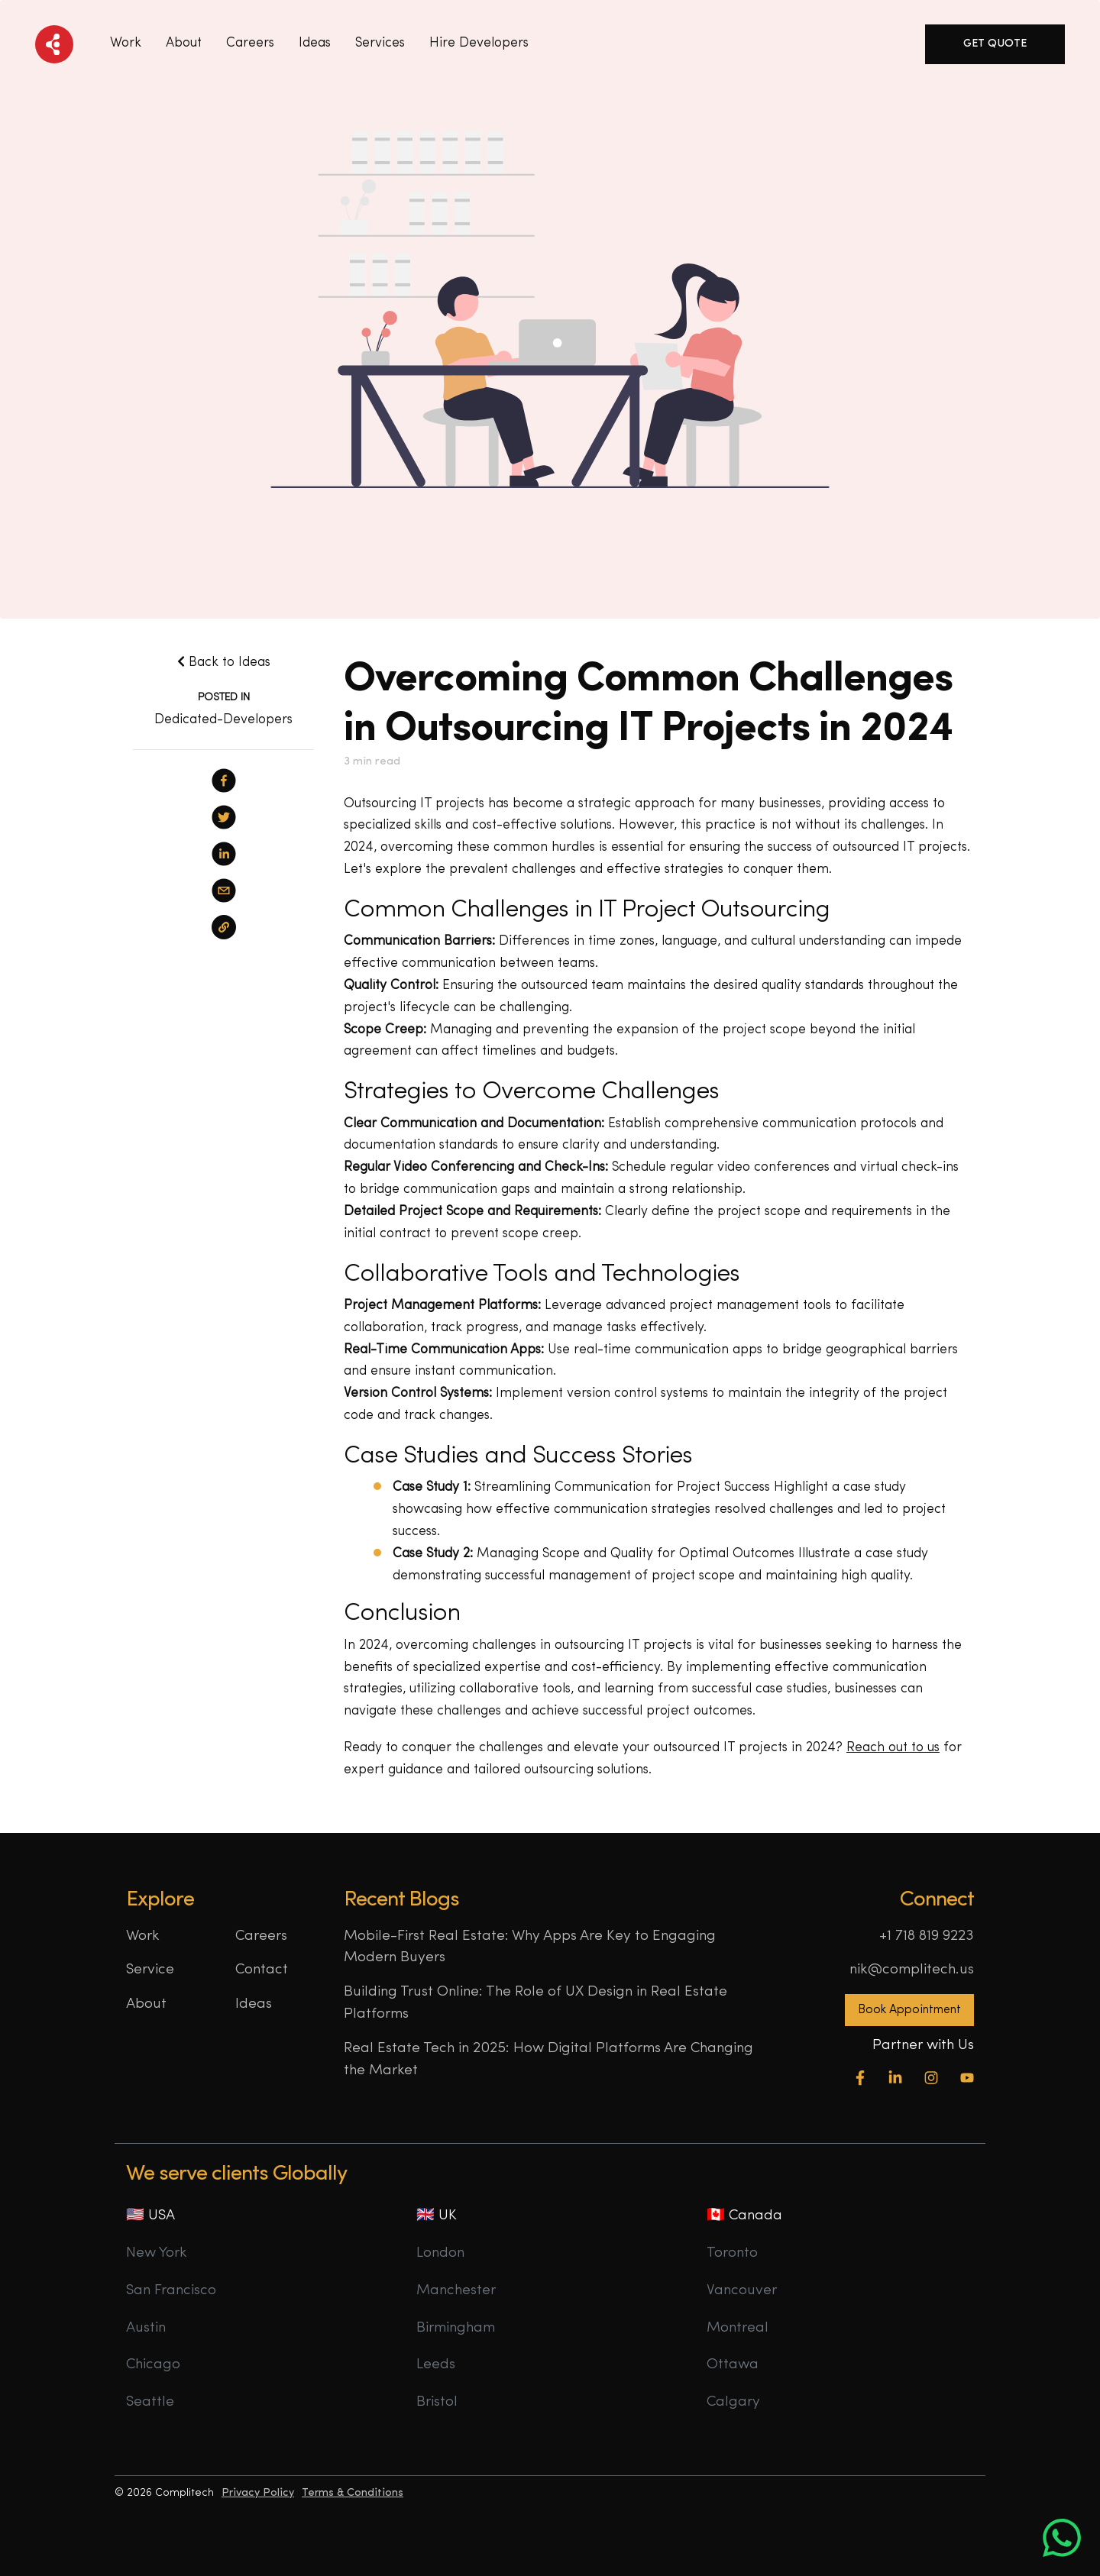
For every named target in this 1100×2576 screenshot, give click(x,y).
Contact (261, 1970)
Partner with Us (923, 2045)
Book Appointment (909, 2010)
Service (150, 1970)
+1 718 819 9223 (926, 1936)
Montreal (737, 2328)
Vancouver (742, 2290)
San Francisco (171, 2290)
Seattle (150, 2402)
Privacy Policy (258, 2493)
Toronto (732, 2253)
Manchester (456, 2290)
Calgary (733, 2402)
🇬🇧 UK (436, 2216)
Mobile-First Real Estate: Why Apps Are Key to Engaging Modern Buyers (530, 1947)
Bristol (437, 2402)
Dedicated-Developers (223, 719)
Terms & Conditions (352, 2493)
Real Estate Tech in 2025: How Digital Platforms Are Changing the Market (548, 2059)
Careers (250, 43)
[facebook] (224, 780)
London (440, 2253)
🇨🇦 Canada (744, 2216)
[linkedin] (224, 854)
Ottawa (733, 2365)
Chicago (153, 2365)
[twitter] (224, 817)
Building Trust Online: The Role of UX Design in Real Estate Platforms (535, 2003)
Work (125, 43)
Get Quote (995, 44)
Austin (146, 2328)
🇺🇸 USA (150, 2216)
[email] (224, 890)
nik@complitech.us (911, 1970)
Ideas (253, 2004)
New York (156, 2253)
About (184, 43)
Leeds (435, 2365)
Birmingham (455, 2328)
